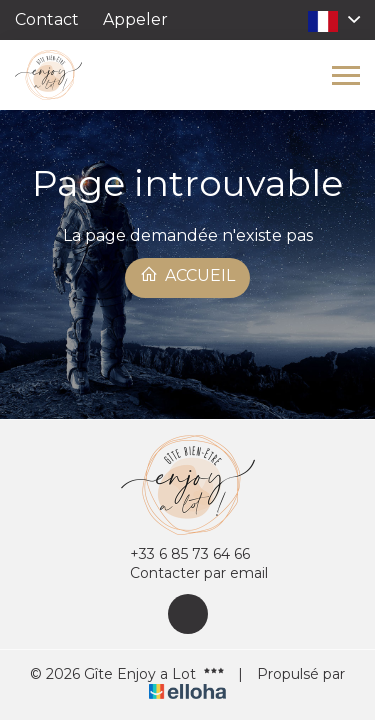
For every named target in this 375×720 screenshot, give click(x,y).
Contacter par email (187, 573)
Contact (47, 19)
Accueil (187, 275)
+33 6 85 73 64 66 (178, 554)
